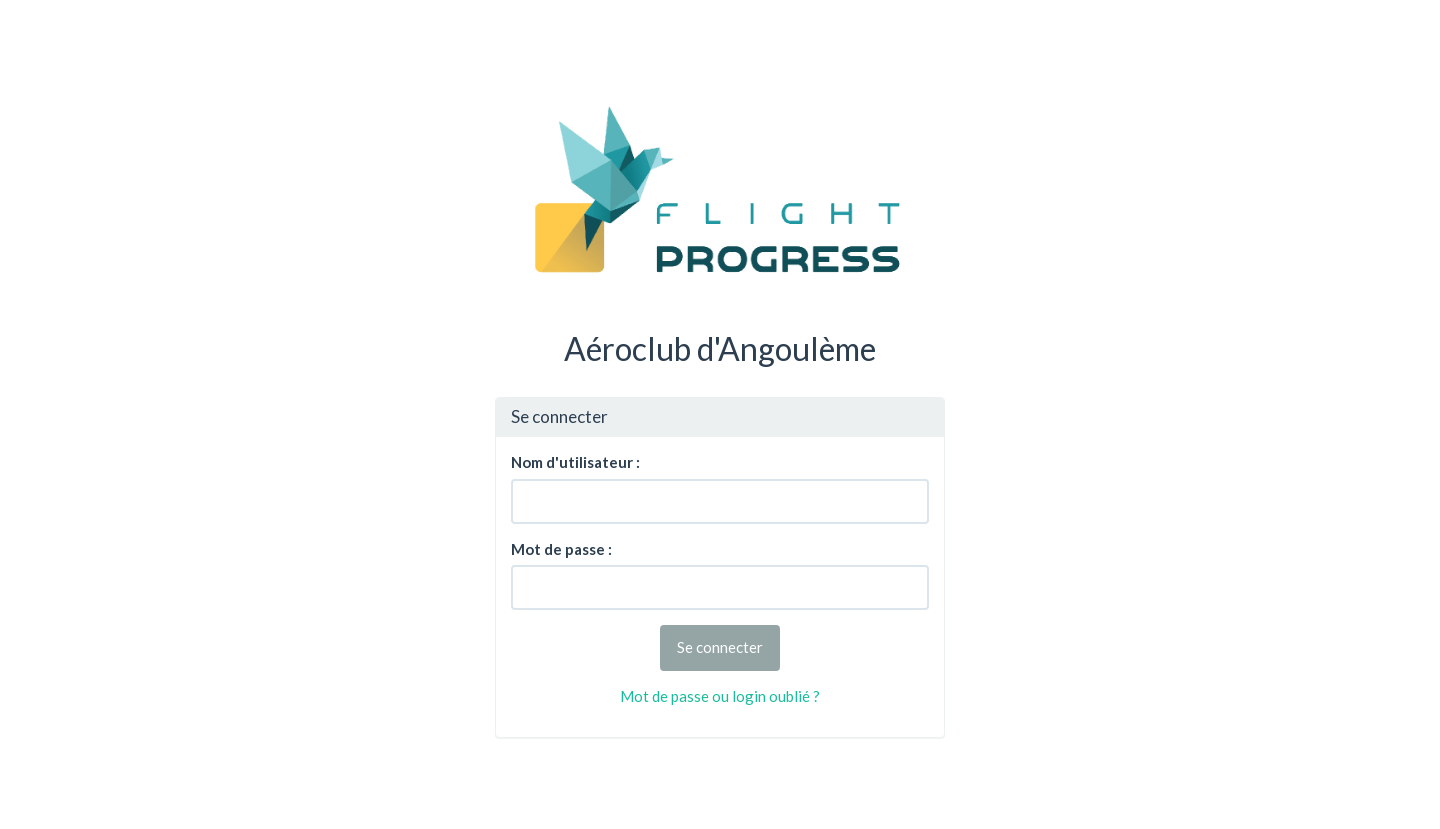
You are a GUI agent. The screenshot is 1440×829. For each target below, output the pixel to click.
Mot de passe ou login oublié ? (720, 696)
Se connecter (720, 647)
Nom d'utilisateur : (575, 462)
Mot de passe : (561, 549)
